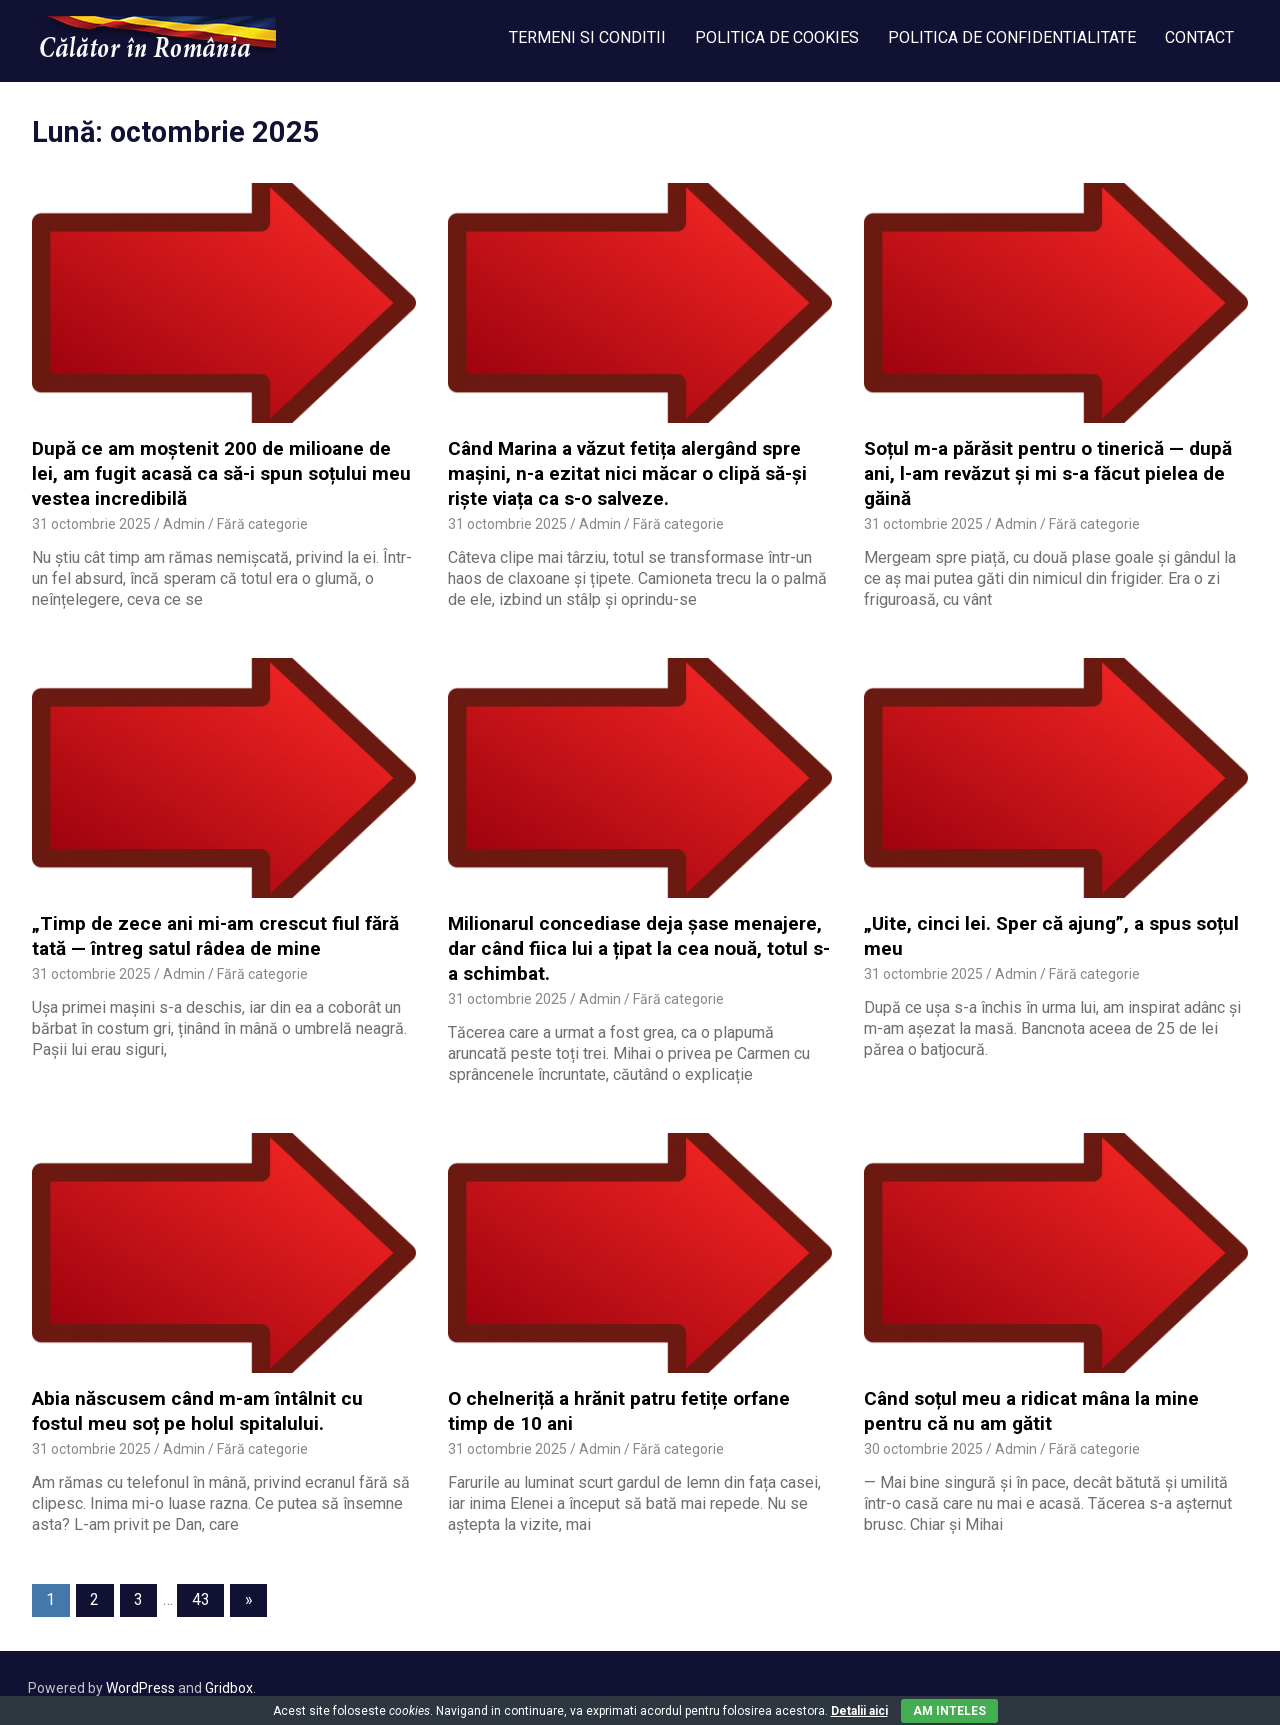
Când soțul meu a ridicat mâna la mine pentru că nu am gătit (1031, 1411)
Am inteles (949, 1711)
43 (201, 1599)
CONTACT (1199, 37)
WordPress (140, 1688)
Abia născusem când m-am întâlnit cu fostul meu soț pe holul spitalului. (197, 1411)
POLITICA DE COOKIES (777, 37)
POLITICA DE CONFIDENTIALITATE (1012, 37)
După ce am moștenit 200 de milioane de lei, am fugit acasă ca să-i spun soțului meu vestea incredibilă (221, 473)
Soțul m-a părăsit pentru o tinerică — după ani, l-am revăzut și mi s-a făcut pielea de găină (1048, 473)
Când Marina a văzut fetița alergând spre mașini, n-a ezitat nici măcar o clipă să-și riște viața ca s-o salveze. (627, 473)
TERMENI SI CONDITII (587, 37)
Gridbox (229, 1688)
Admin (184, 524)
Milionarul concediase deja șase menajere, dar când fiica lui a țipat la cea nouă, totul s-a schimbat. (639, 948)
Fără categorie (262, 524)
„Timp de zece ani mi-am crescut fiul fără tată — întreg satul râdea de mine (215, 936)
